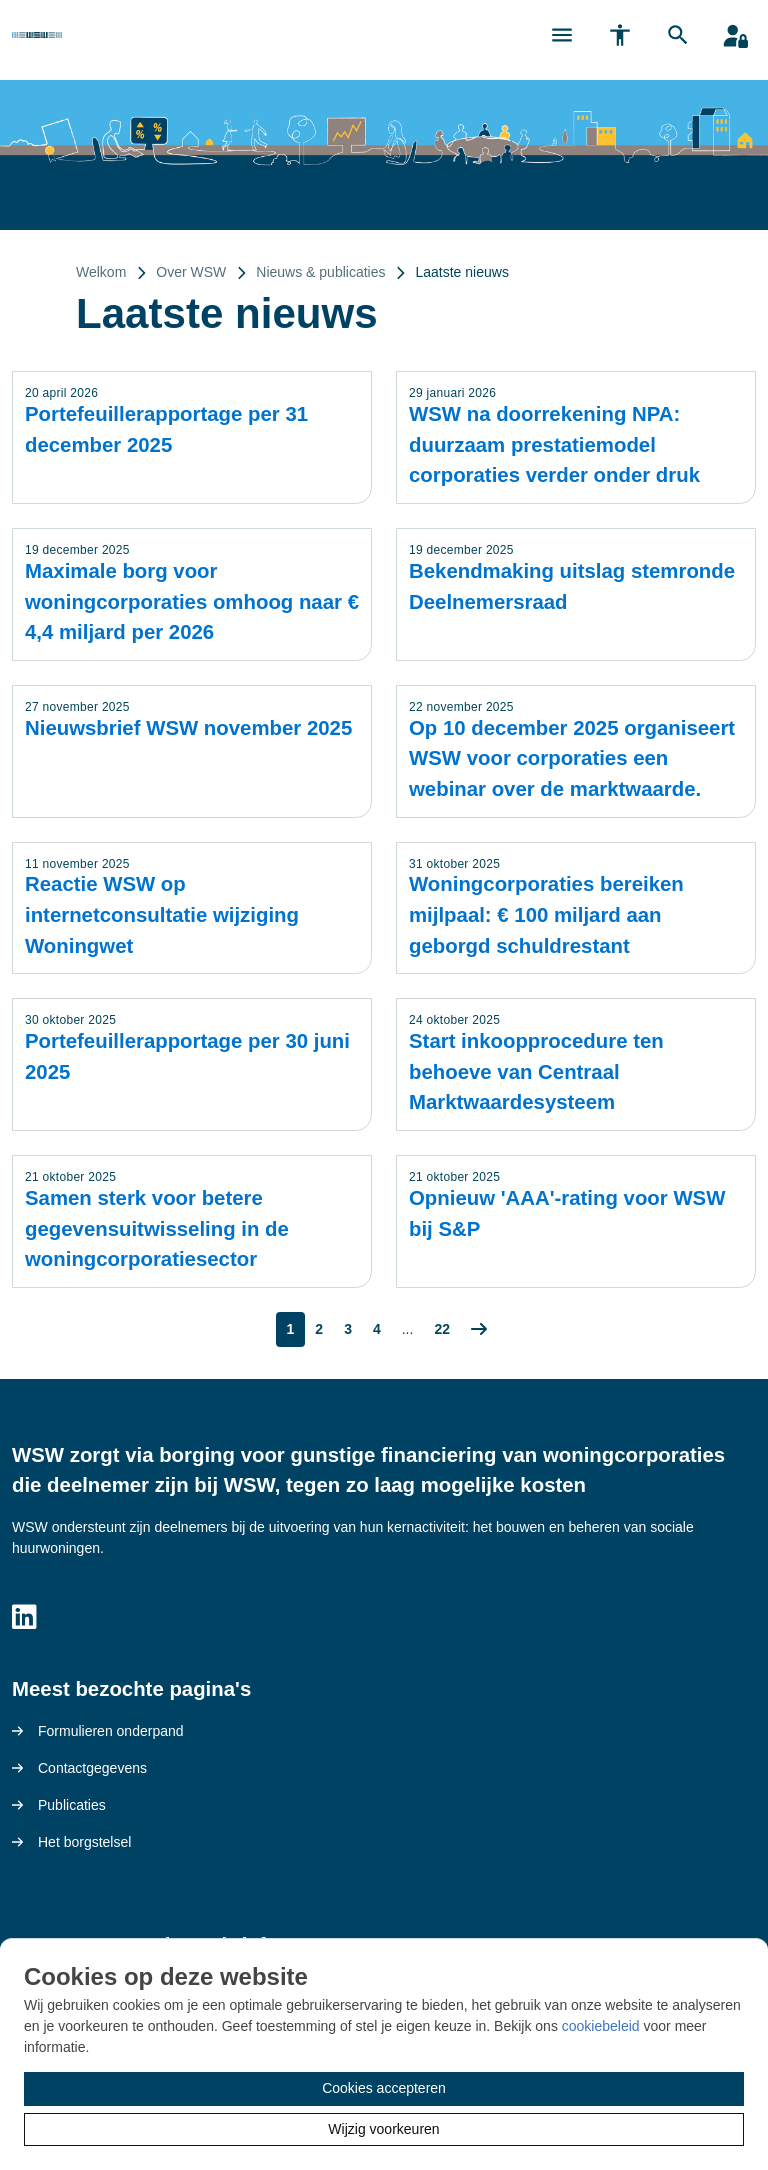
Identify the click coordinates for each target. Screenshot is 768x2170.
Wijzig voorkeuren (383, 2129)
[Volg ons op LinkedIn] (24, 1618)
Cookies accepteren (384, 2088)
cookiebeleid (601, 2026)
